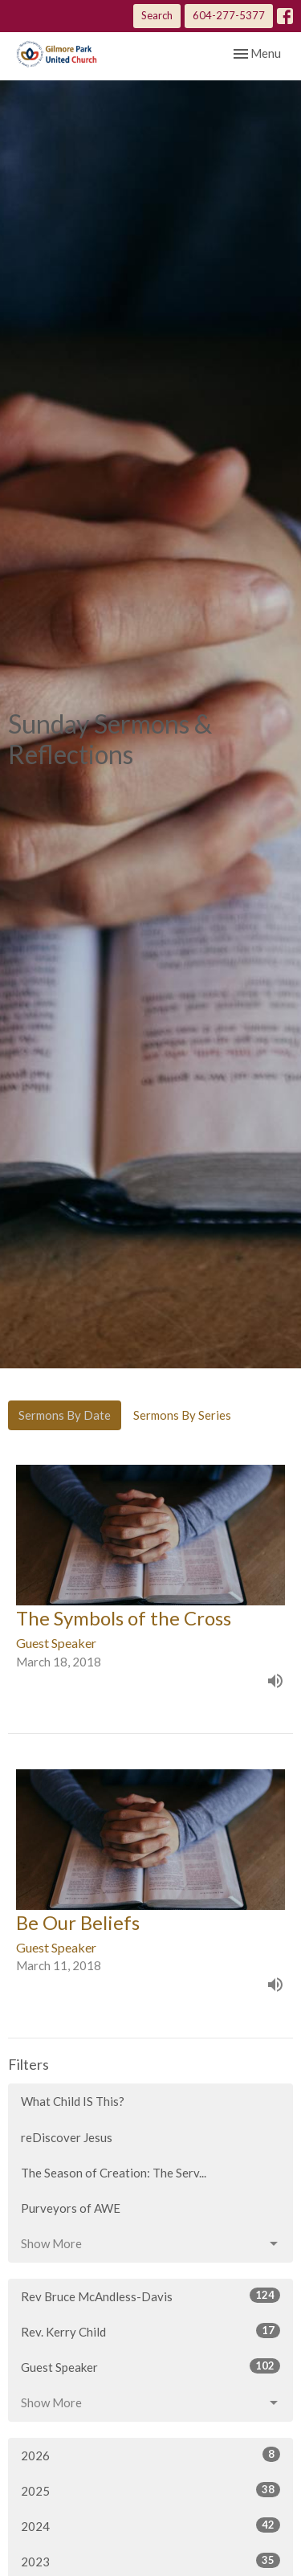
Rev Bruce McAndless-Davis (150, 2296)
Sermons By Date (64, 1415)
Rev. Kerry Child (150, 2331)
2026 (150, 2455)
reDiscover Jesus (66, 2137)
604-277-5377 (229, 15)
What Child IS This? (72, 2101)
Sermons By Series (182, 1415)
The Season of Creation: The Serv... (113, 2172)
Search (157, 15)
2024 (150, 2525)
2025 (150, 2490)
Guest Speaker (150, 2366)
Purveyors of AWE (70, 2208)
